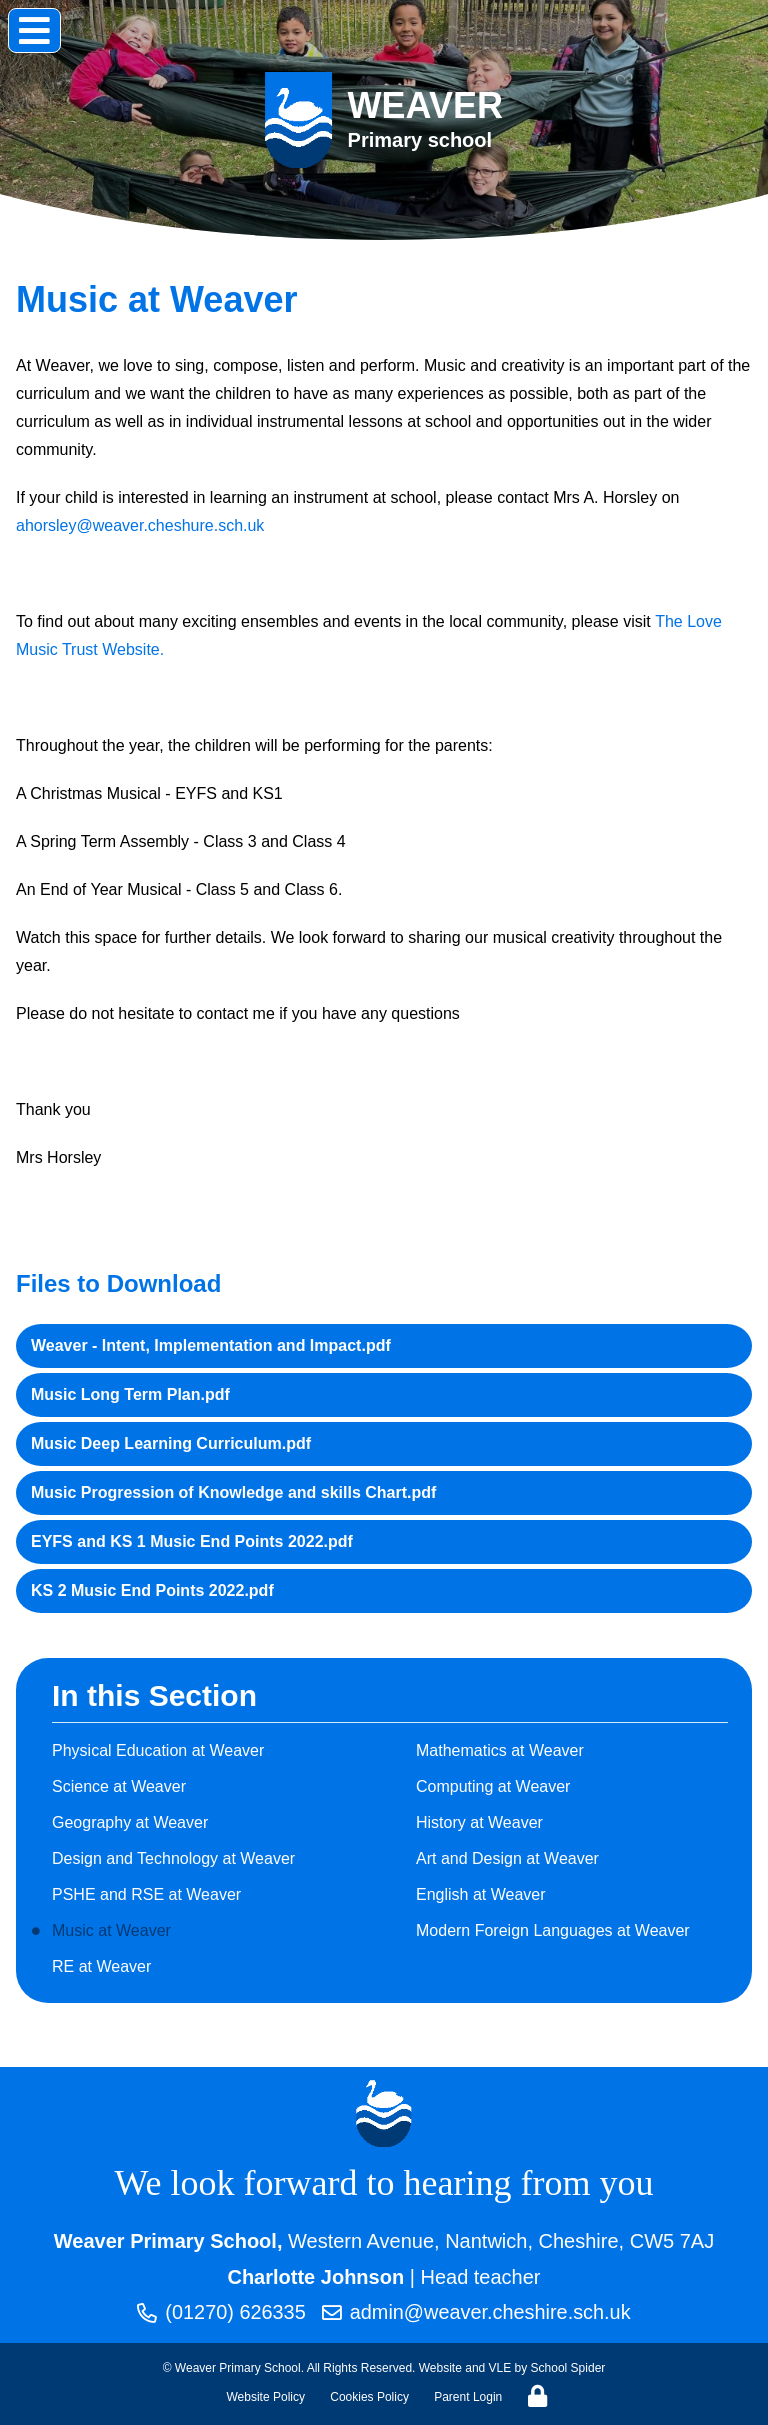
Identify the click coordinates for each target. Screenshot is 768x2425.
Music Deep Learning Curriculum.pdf (171, 1443)
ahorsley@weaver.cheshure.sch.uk (140, 525)
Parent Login (468, 2397)
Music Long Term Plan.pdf (130, 1394)
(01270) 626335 (220, 2313)
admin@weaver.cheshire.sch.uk (476, 2313)
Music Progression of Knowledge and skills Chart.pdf (233, 1492)
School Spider (568, 2368)
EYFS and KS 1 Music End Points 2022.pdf (192, 1541)
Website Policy (266, 2397)
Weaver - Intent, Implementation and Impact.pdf (211, 1345)
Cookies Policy (369, 2397)
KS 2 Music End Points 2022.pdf (152, 1590)
